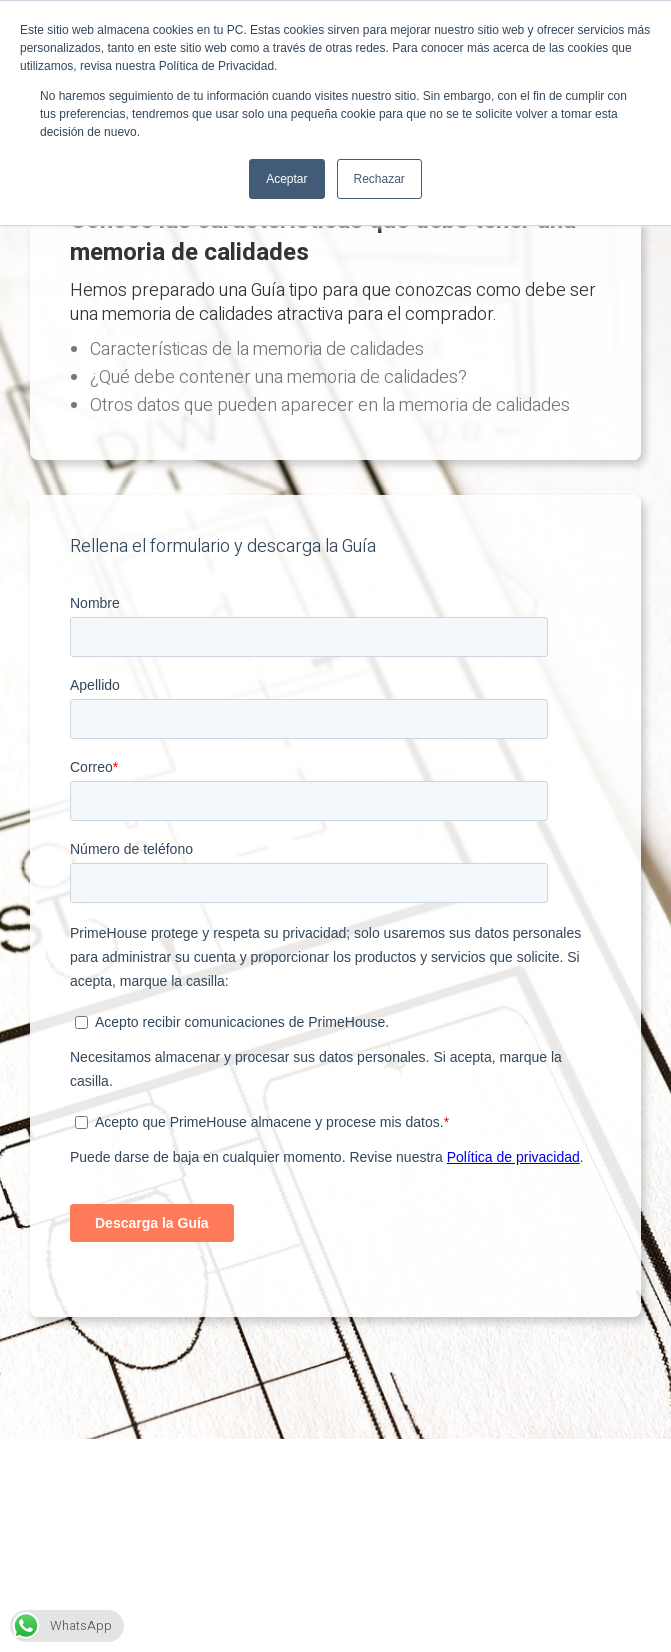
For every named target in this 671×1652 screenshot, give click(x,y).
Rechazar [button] (379, 179)
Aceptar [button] (286, 179)
